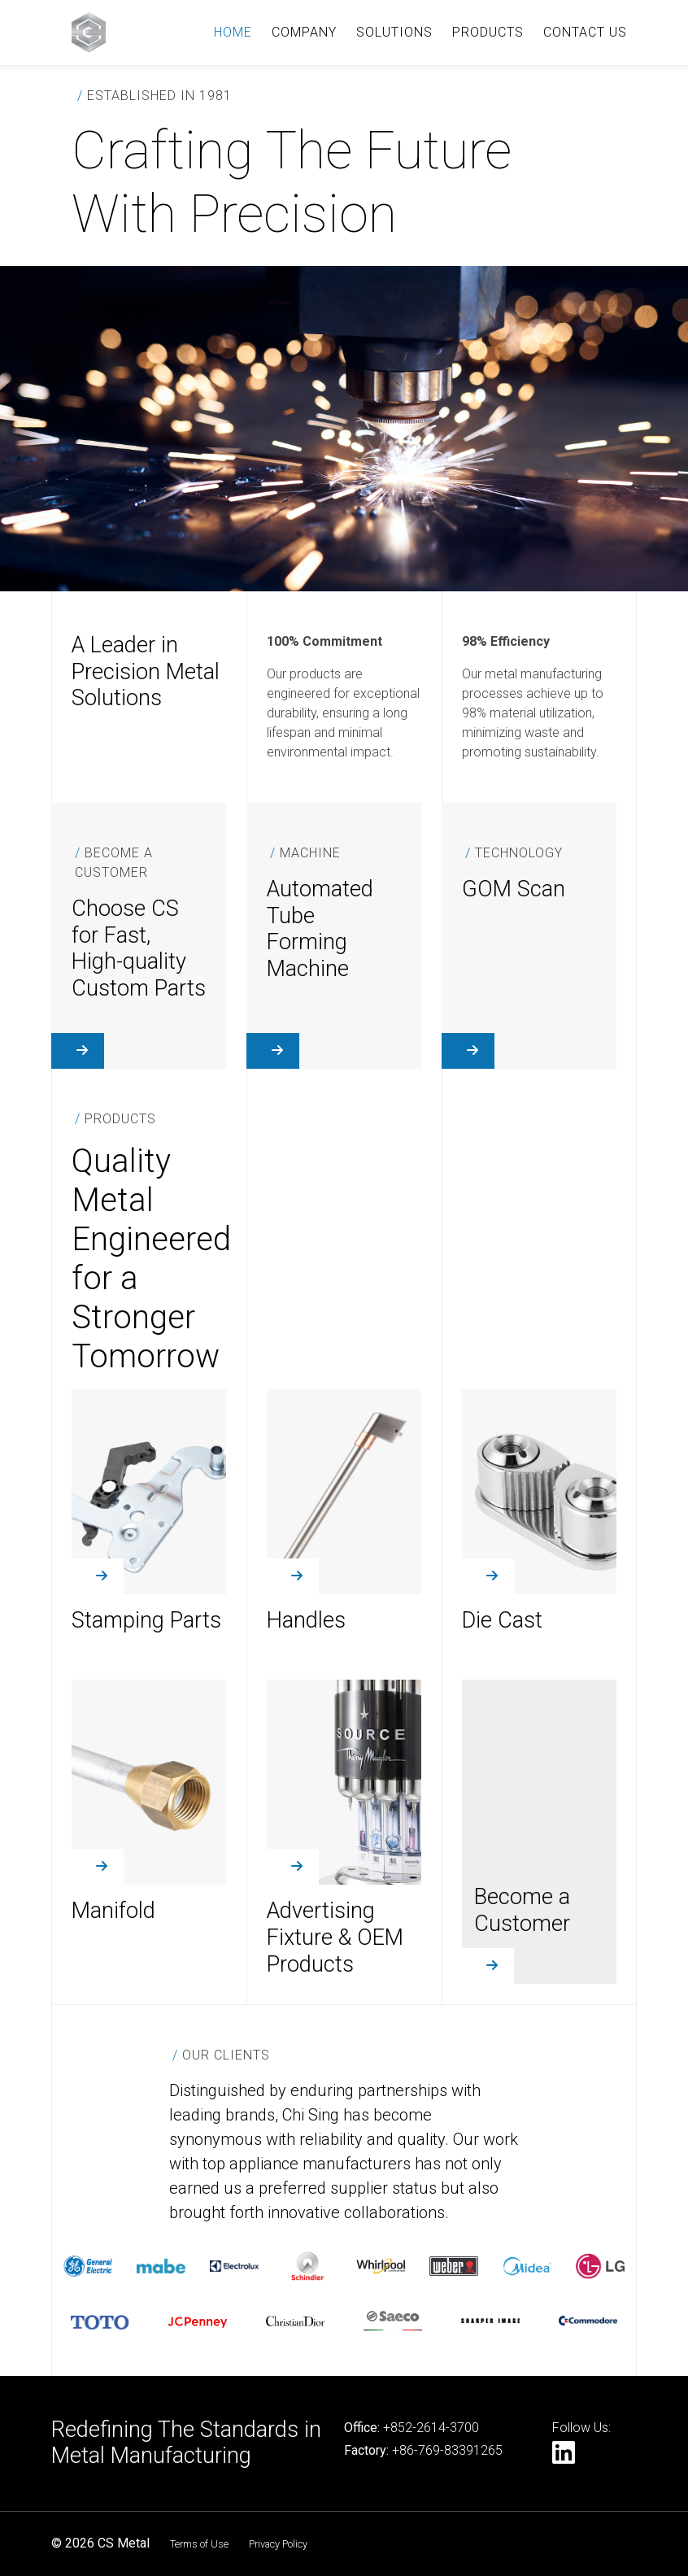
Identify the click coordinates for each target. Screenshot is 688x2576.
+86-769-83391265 (447, 2450)
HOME (233, 32)
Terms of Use (199, 2544)
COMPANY (304, 32)
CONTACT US (585, 32)
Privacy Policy (278, 2544)
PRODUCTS (488, 32)
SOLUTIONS (394, 32)
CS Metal (124, 2543)
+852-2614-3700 (431, 2427)
